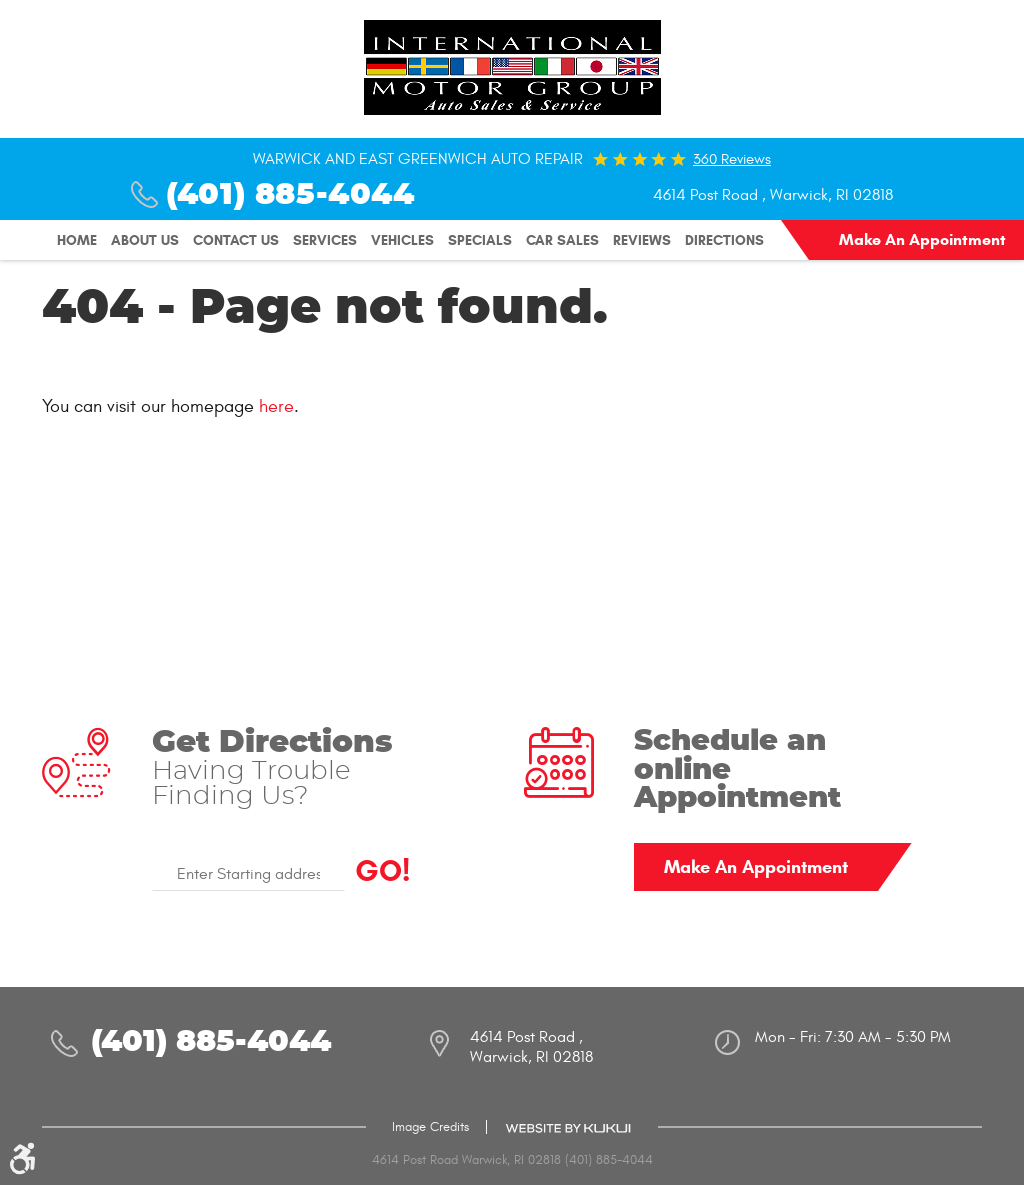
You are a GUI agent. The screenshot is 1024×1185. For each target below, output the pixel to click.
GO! (382, 872)
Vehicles (402, 240)
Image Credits (430, 1127)
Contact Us (236, 240)
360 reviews (732, 159)
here (276, 406)
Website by (568, 1128)
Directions (724, 240)
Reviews (642, 240)
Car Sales (562, 240)
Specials (480, 240)
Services (325, 240)
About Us (145, 240)
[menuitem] (77, 240)
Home (77, 240)
